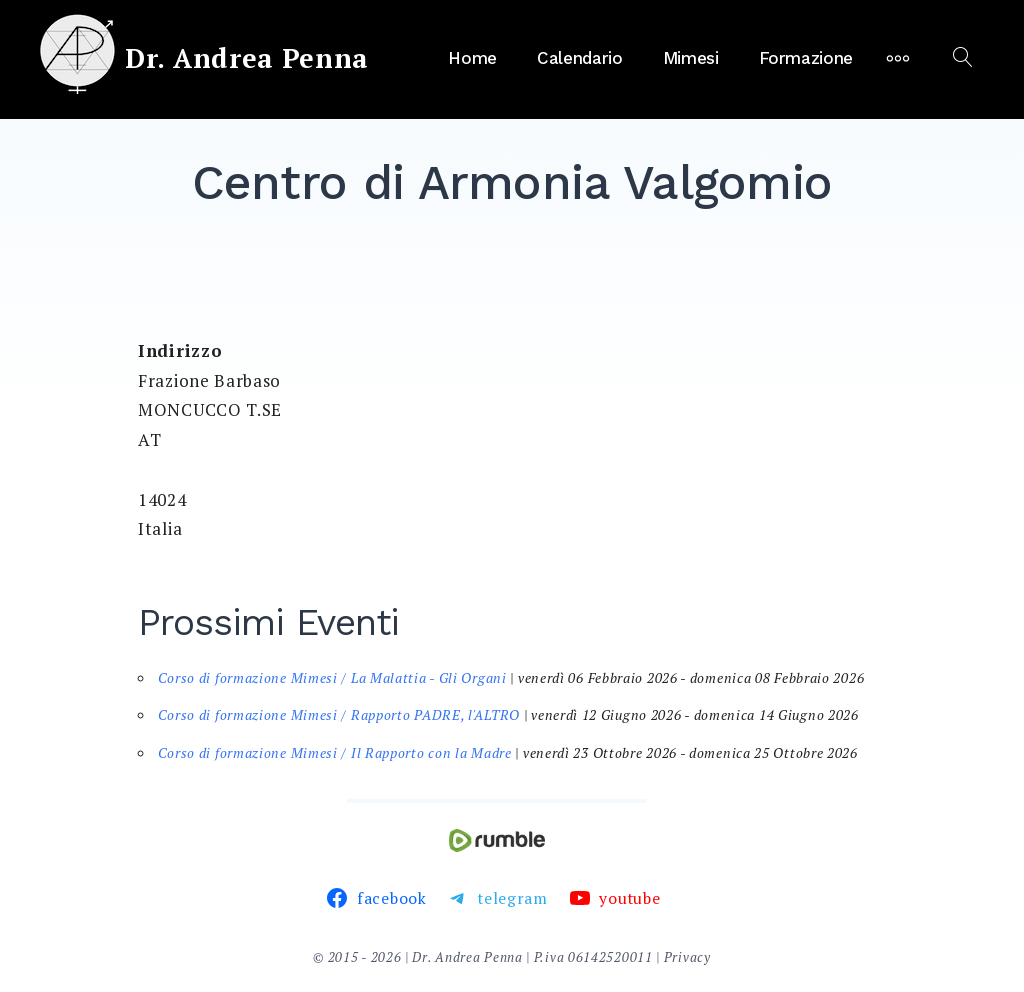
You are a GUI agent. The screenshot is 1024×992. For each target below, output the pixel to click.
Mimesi (691, 58)
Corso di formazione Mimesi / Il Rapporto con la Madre (335, 753)
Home (472, 58)
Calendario (580, 58)
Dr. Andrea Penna (247, 58)
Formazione (806, 58)
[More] (898, 58)
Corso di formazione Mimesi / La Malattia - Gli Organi (332, 678)
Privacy (687, 957)
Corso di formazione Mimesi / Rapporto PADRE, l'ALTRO (339, 715)
